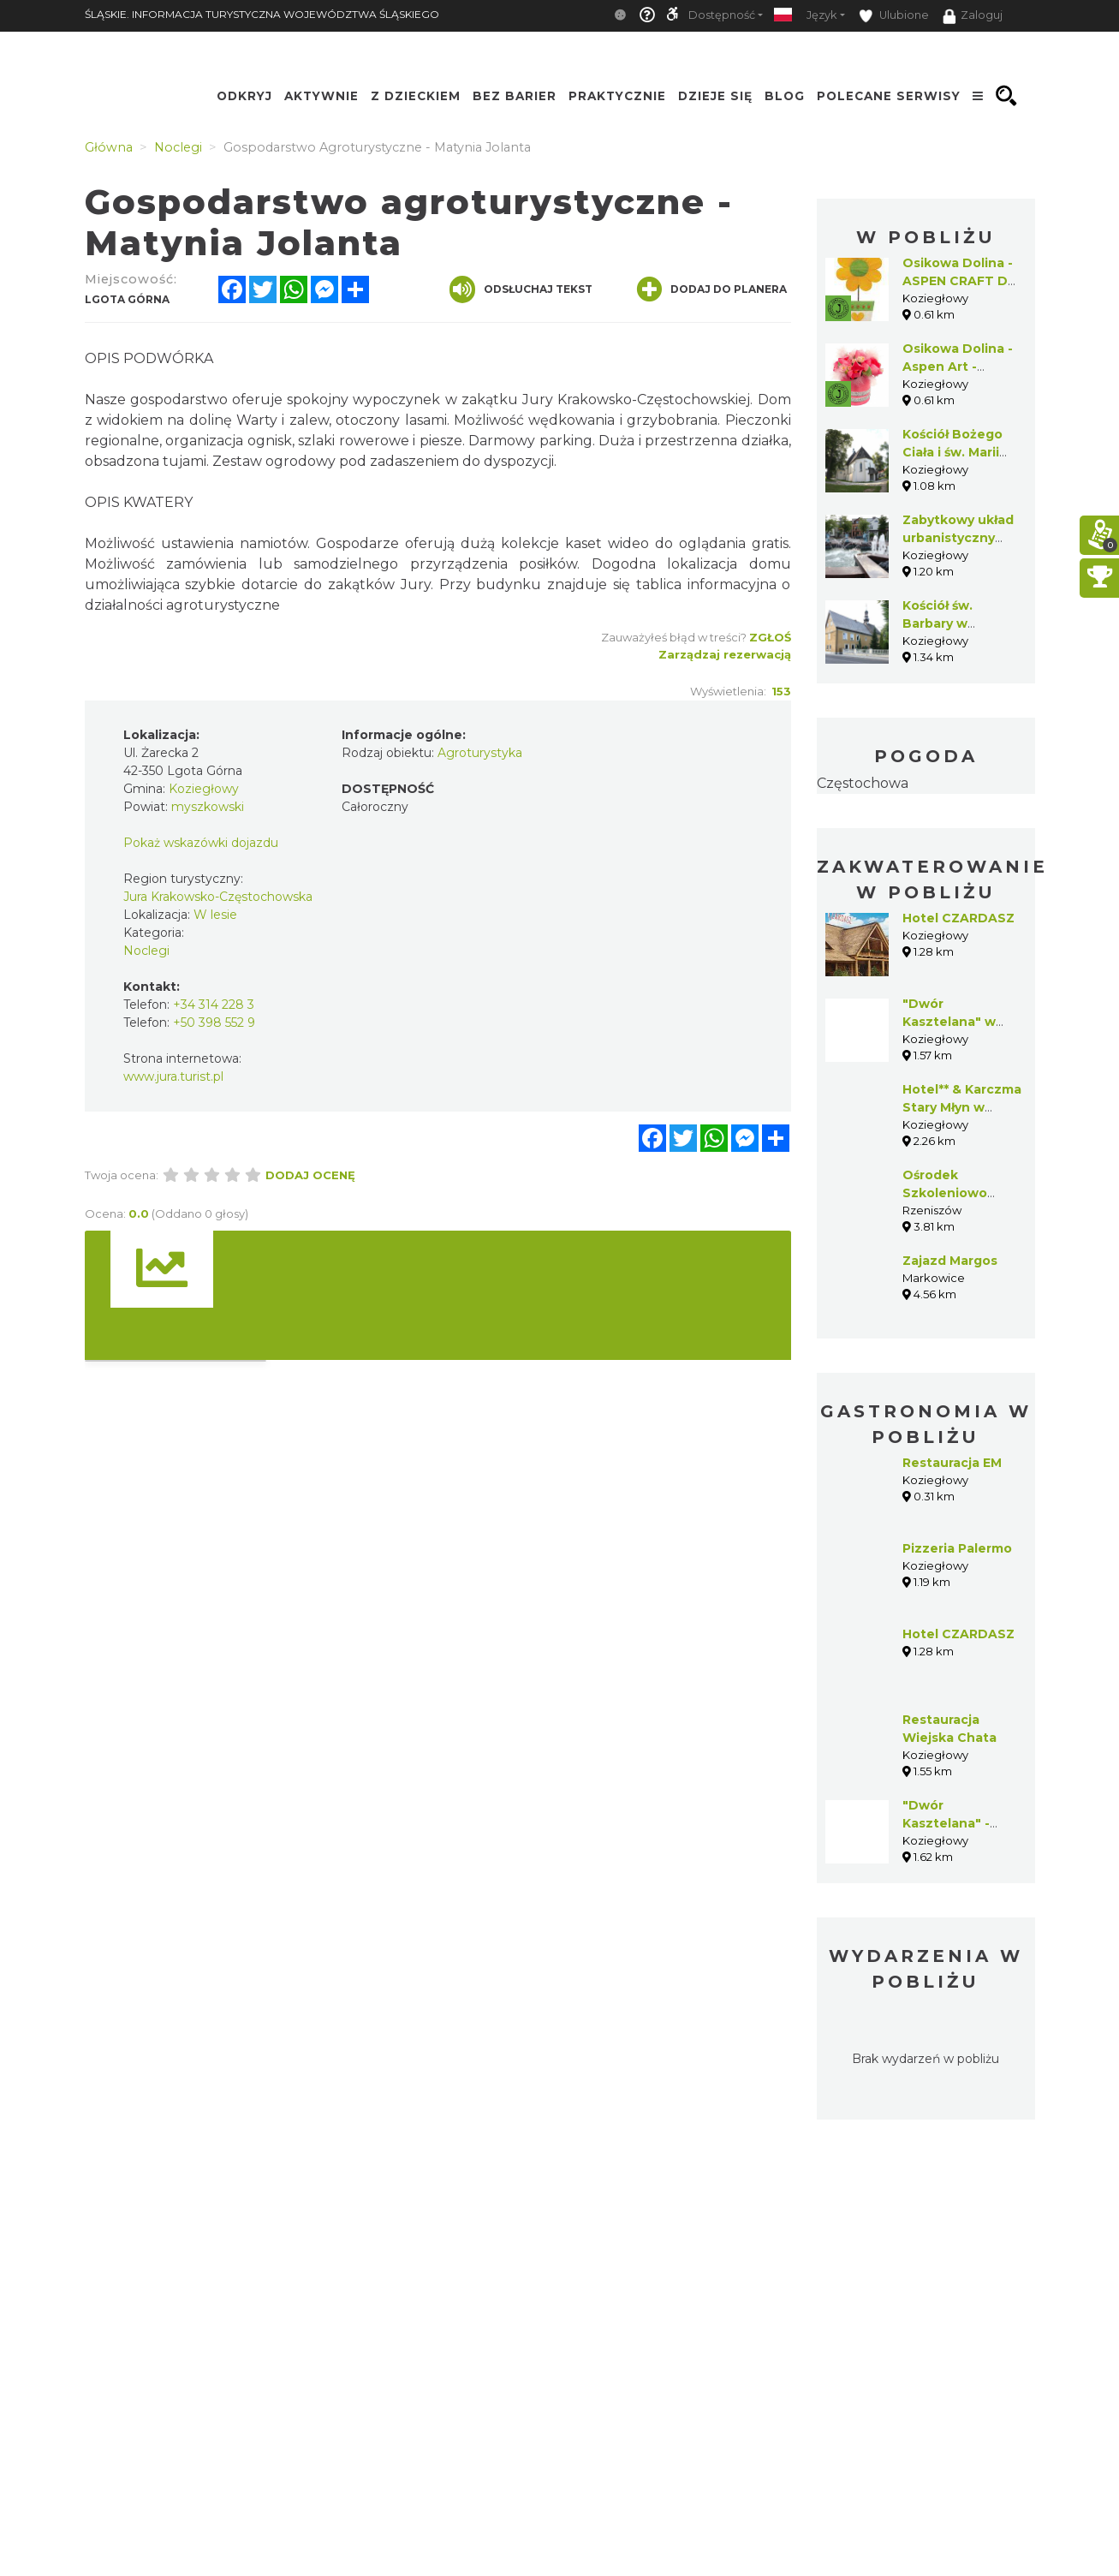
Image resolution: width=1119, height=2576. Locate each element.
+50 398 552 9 (214, 1022)
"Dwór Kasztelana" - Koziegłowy (946, 1823)
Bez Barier (515, 96)
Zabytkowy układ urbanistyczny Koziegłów (958, 538)
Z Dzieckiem (416, 96)
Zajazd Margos (949, 1260)
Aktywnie (321, 96)
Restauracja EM (952, 1462)
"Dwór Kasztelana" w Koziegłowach (949, 1021)
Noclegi (146, 950)
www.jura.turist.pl (173, 1076)
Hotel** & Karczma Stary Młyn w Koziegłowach (961, 1107)
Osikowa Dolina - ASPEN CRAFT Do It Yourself (959, 281)
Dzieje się (715, 96)
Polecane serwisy (889, 96)
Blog (785, 96)
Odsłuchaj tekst (520, 289)
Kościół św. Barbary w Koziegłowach (948, 623)
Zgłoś (770, 637)
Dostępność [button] (721, 15)
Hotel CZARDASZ (958, 918)
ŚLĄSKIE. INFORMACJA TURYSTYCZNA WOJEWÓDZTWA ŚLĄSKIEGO (262, 14)
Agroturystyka (479, 752)
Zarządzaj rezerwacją (724, 654)
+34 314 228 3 (213, 1004)
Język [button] (821, 15)
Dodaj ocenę (310, 1175)
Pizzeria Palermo (957, 1548)
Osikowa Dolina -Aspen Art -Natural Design (957, 366)
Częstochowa (862, 783)
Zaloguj (973, 16)
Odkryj (244, 96)
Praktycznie (617, 96)
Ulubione (894, 16)
